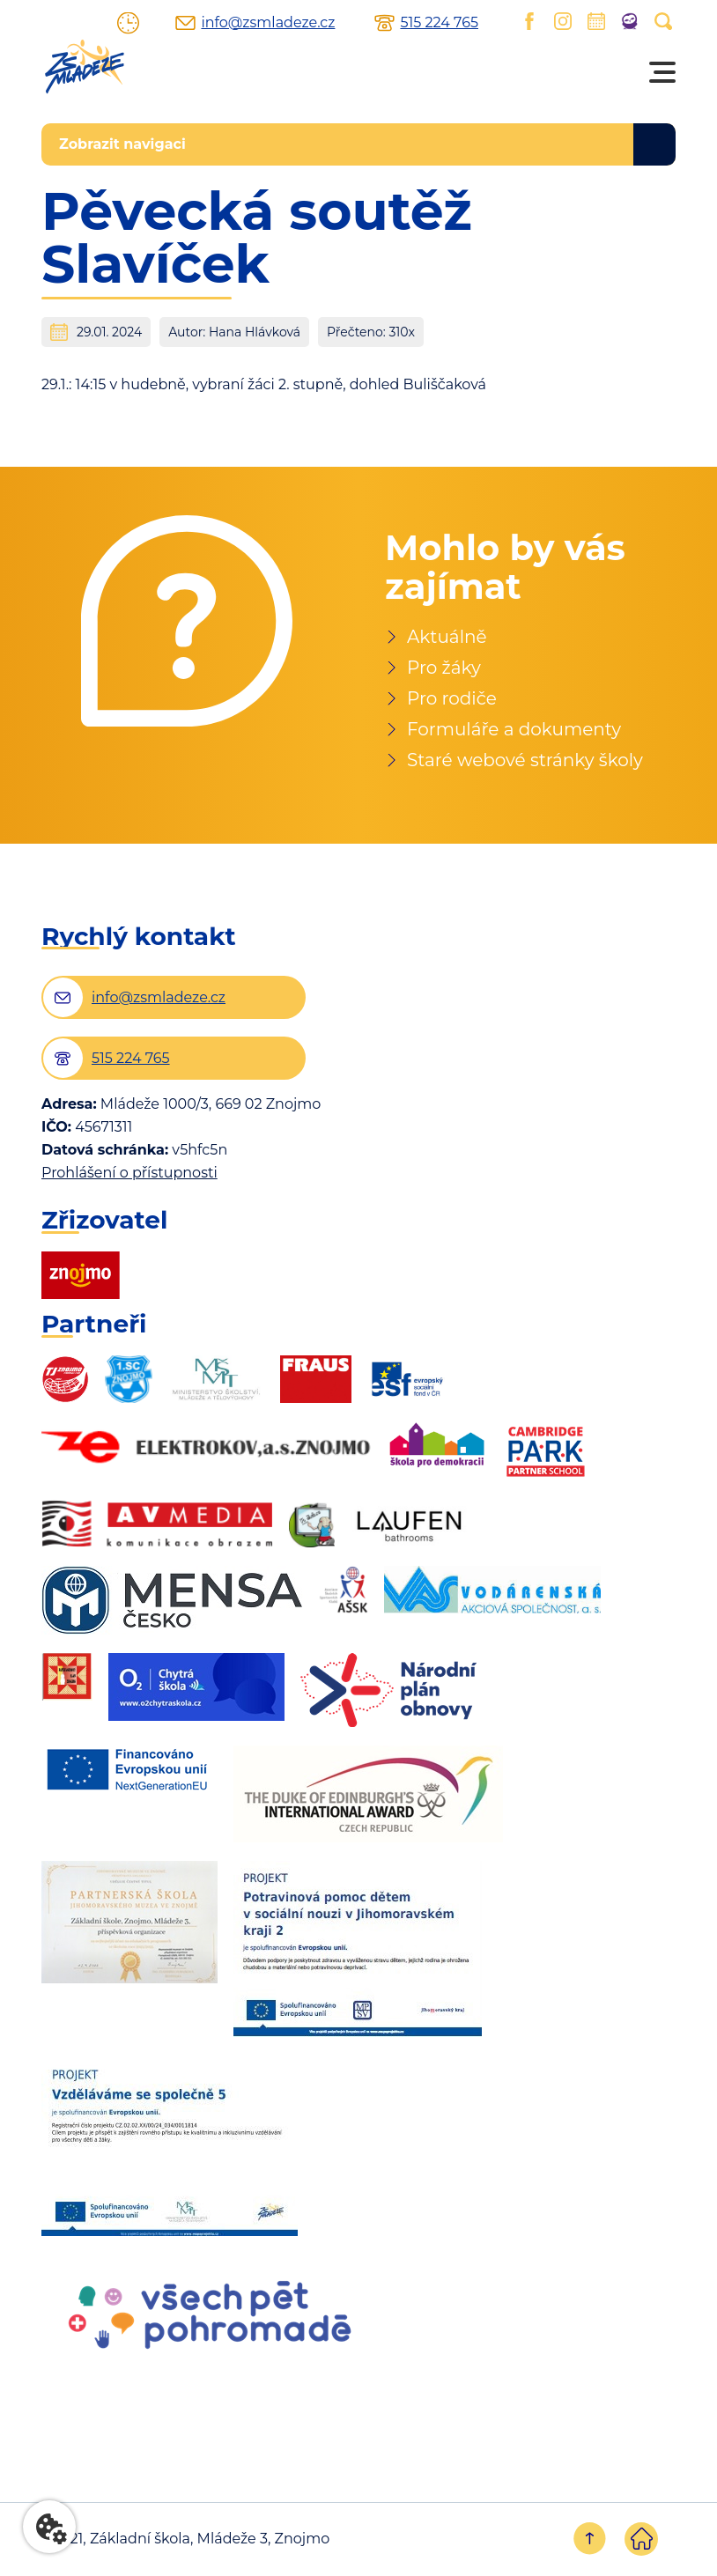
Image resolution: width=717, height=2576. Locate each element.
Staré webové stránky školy (525, 760)
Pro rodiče (452, 698)
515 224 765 (439, 23)
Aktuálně (447, 637)
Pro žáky (444, 667)
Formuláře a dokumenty (514, 729)
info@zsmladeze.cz (268, 23)
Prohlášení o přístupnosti (129, 1173)
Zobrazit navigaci (122, 144)
